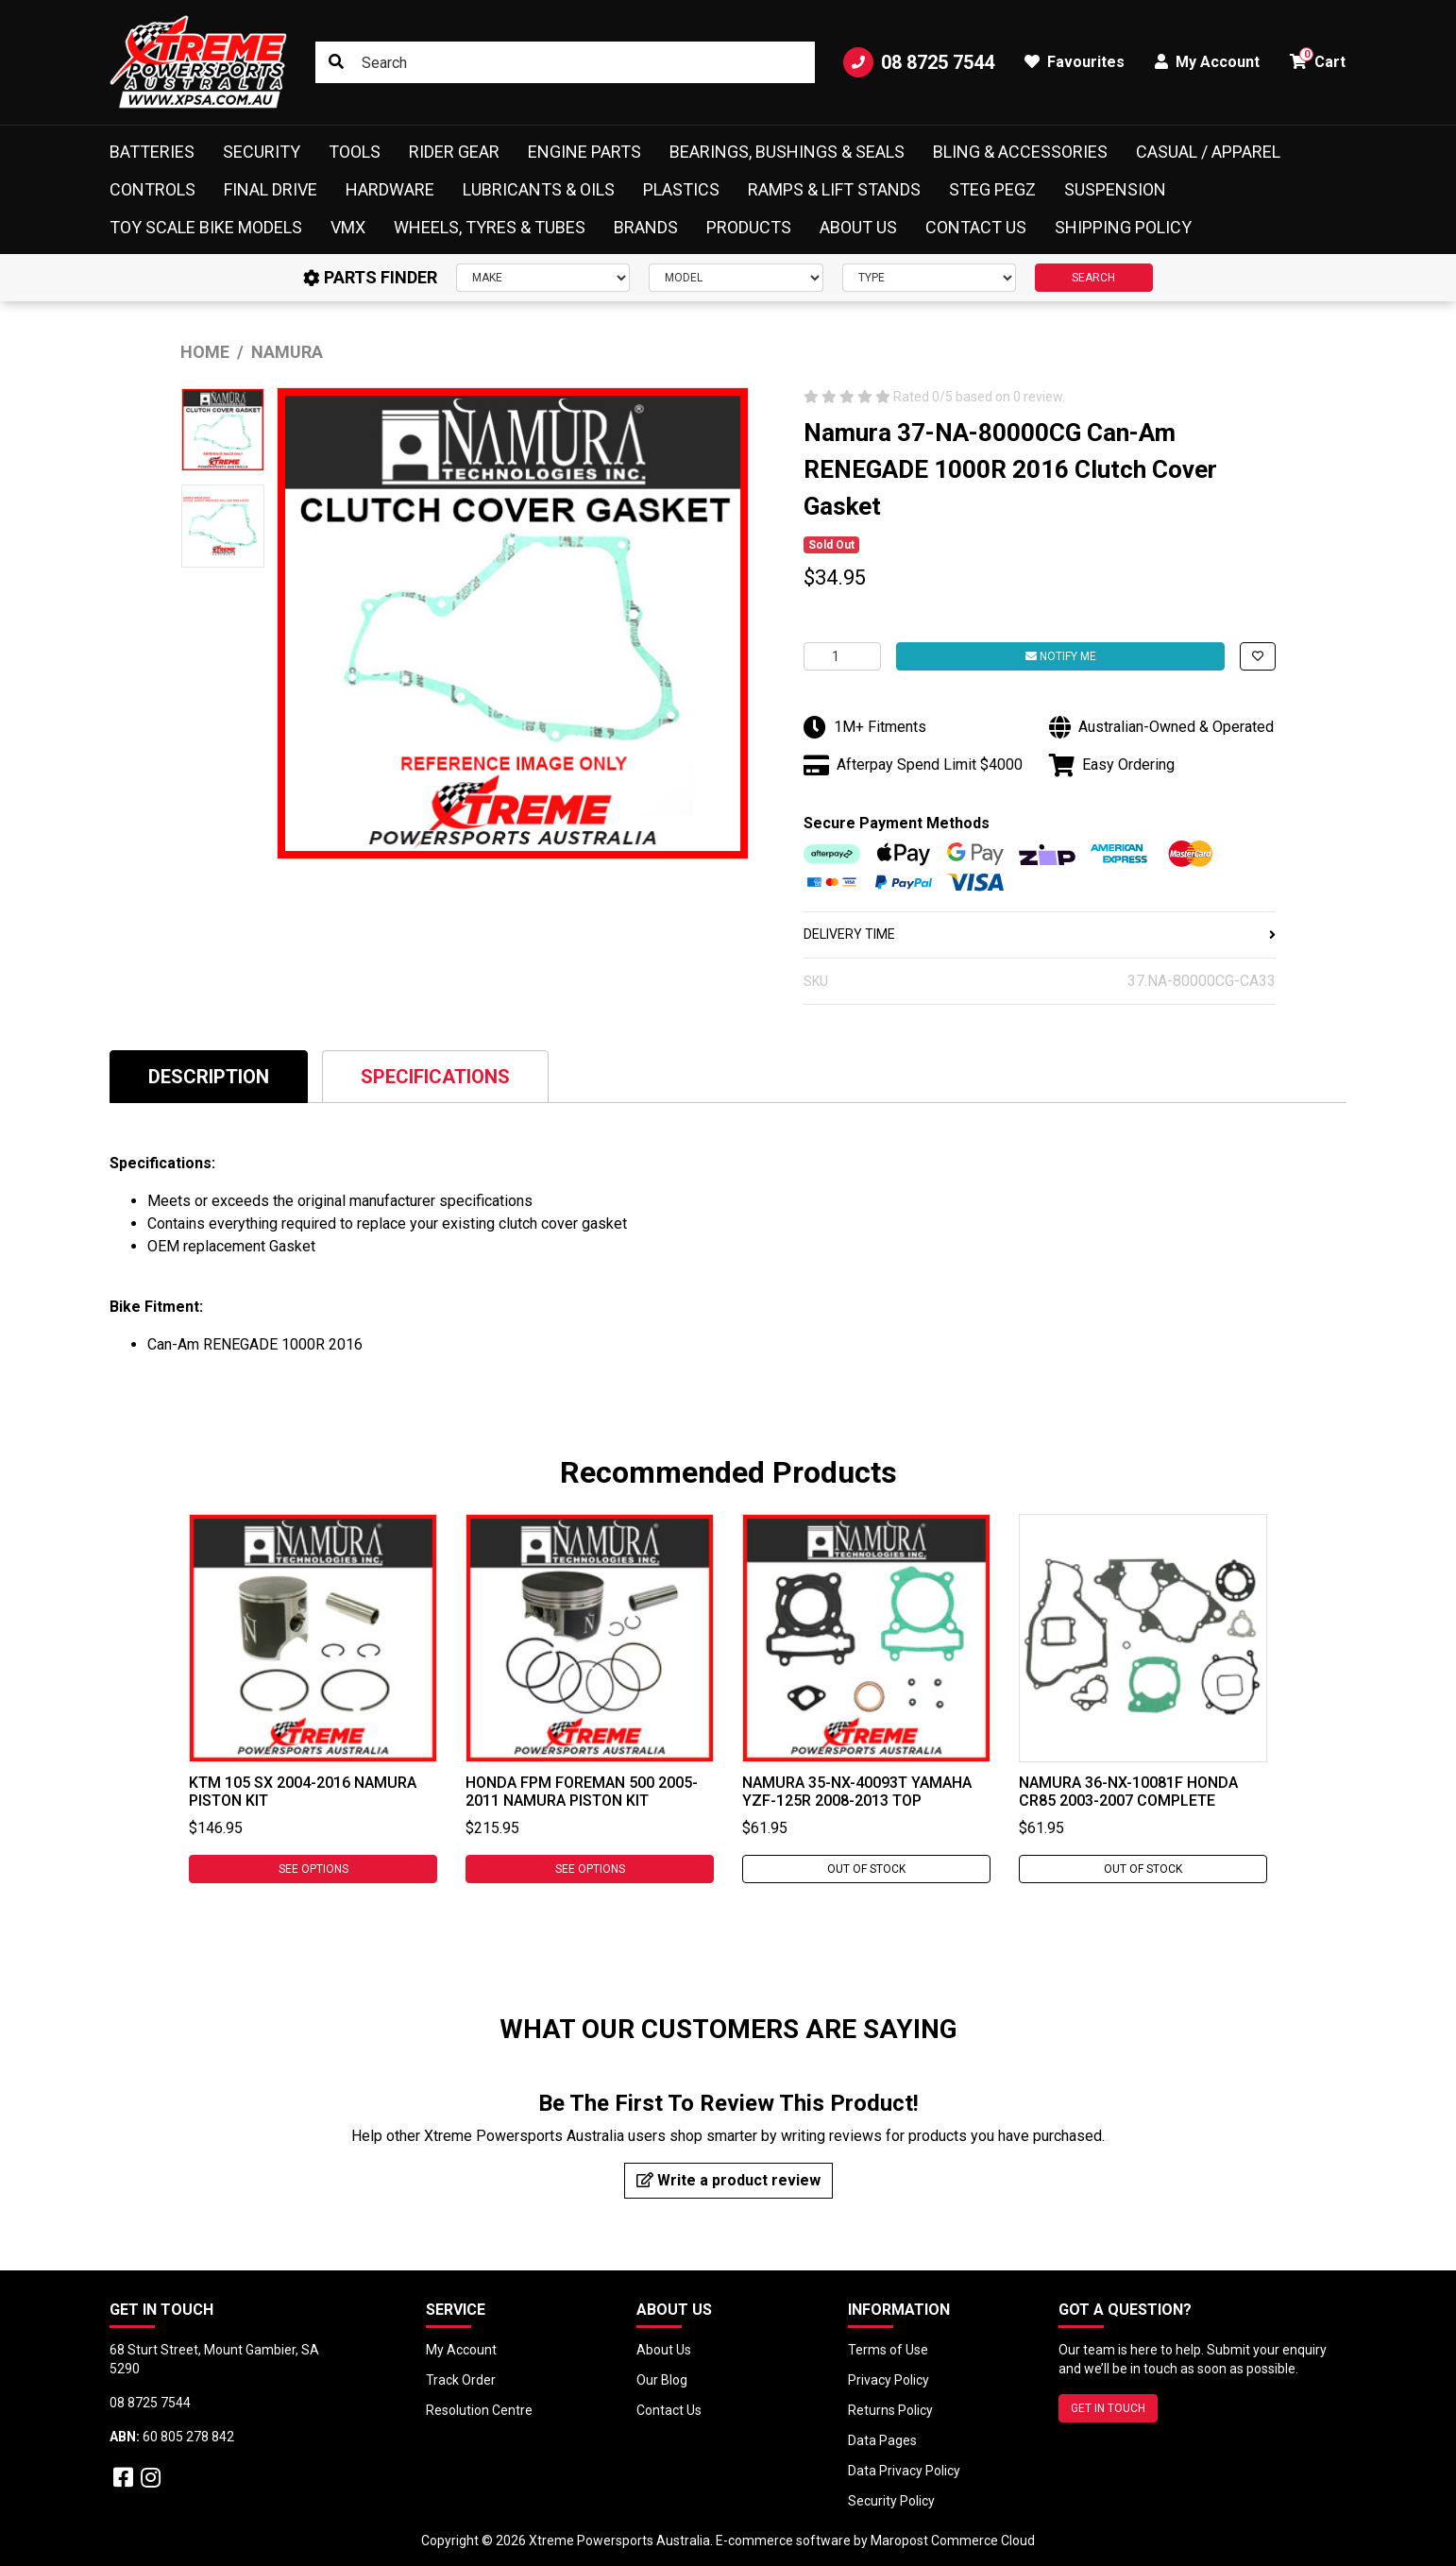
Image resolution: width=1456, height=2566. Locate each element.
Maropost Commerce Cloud (953, 2540)
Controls (152, 189)
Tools (355, 151)
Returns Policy (890, 2410)
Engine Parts (584, 151)
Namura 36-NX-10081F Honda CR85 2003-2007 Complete (1128, 1792)
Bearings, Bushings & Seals (787, 151)
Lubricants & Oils (539, 189)
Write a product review (728, 2180)
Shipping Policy (1123, 227)
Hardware (390, 189)
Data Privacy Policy (904, 2470)
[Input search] (565, 62)
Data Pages (882, 2440)
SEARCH (1093, 277)
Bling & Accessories (1020, 151)
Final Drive (270, 189)
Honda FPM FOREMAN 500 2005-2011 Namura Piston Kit (582, 1792)
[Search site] (336, 62)
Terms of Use (888, 2349)
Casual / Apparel (1208, 151)
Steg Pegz (992, 189)
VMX (347, 227)
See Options (313, 1869)
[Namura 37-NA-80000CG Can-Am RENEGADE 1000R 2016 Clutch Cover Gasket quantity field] (842, 656)
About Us (858, 227)
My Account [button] (1207, 62)
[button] (1258, 656)
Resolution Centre (479, 2410)
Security (261, 151)
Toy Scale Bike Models (206, 227)
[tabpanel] (313, 1698)
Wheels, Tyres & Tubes (489, 227)
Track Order (461, 2380)
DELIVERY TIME (1040, 934)
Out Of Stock (866, 1869)
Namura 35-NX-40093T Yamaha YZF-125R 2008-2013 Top (857, 1792)
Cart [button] (1318, 59)
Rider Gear (454, 151)
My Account (461, 2349)
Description (208, 1076)
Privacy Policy (888, 2380)
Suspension (1115, 189)
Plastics (681, 189)
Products (748, 227)
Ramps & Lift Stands (834, 189)
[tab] (209, 1076)
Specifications (435, 1076)
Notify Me (1060, 656)
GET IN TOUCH (1108, 2408)
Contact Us (975, 227)
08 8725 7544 (918, 62)
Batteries (152, 151)
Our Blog (661, 2380)
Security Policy (891, 2500)
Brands (646, 227)
